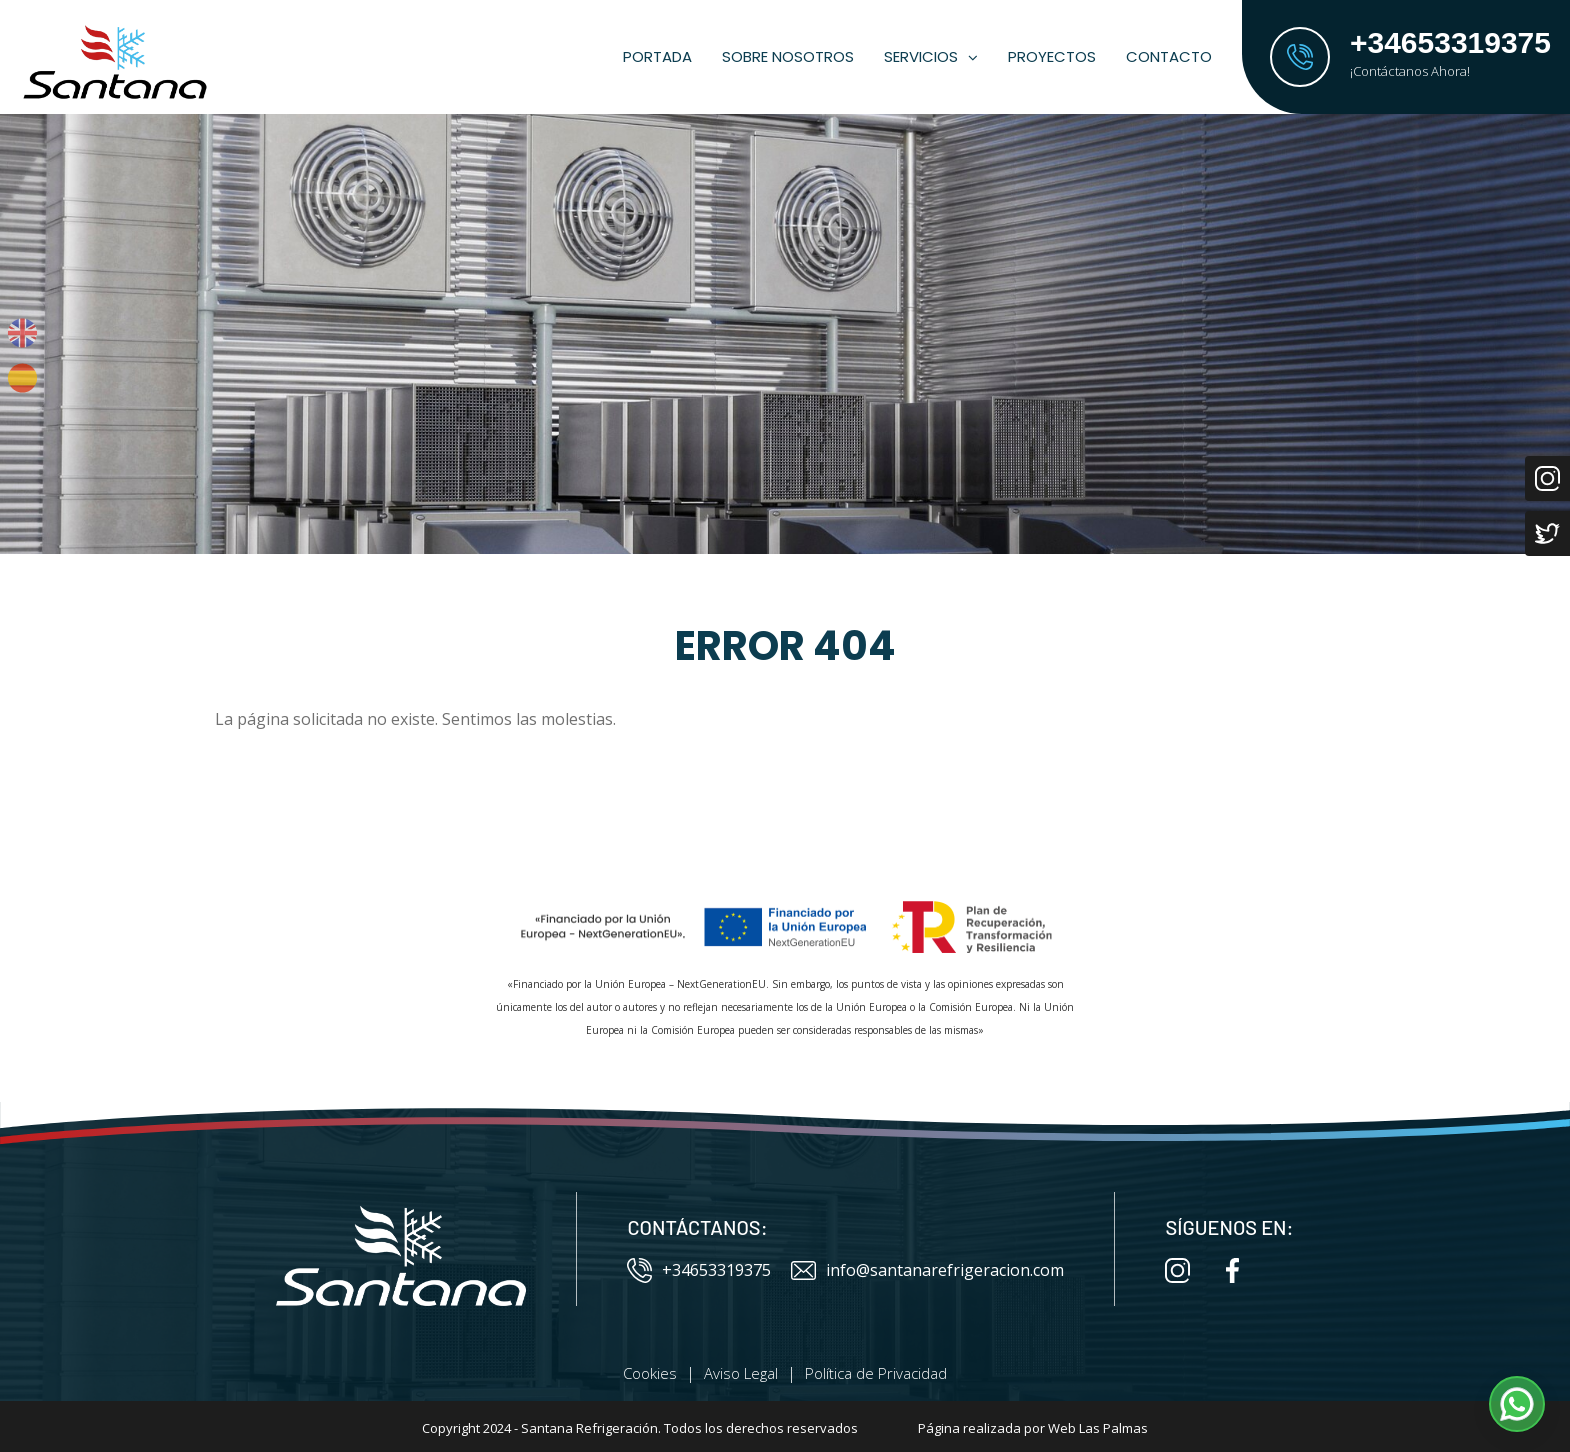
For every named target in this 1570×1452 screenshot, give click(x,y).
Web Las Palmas (1098, 1428)
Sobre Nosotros (788, 56)
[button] (1517, 1404)
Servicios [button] (931, 56)
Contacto (1169, 56)
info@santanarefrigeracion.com (927, 1270)
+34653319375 (699, 1270)
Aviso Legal (741, 1373)
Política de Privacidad (876, 1373)
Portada (657, 56)
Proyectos (1052, 56)
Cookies (650, 1373)
